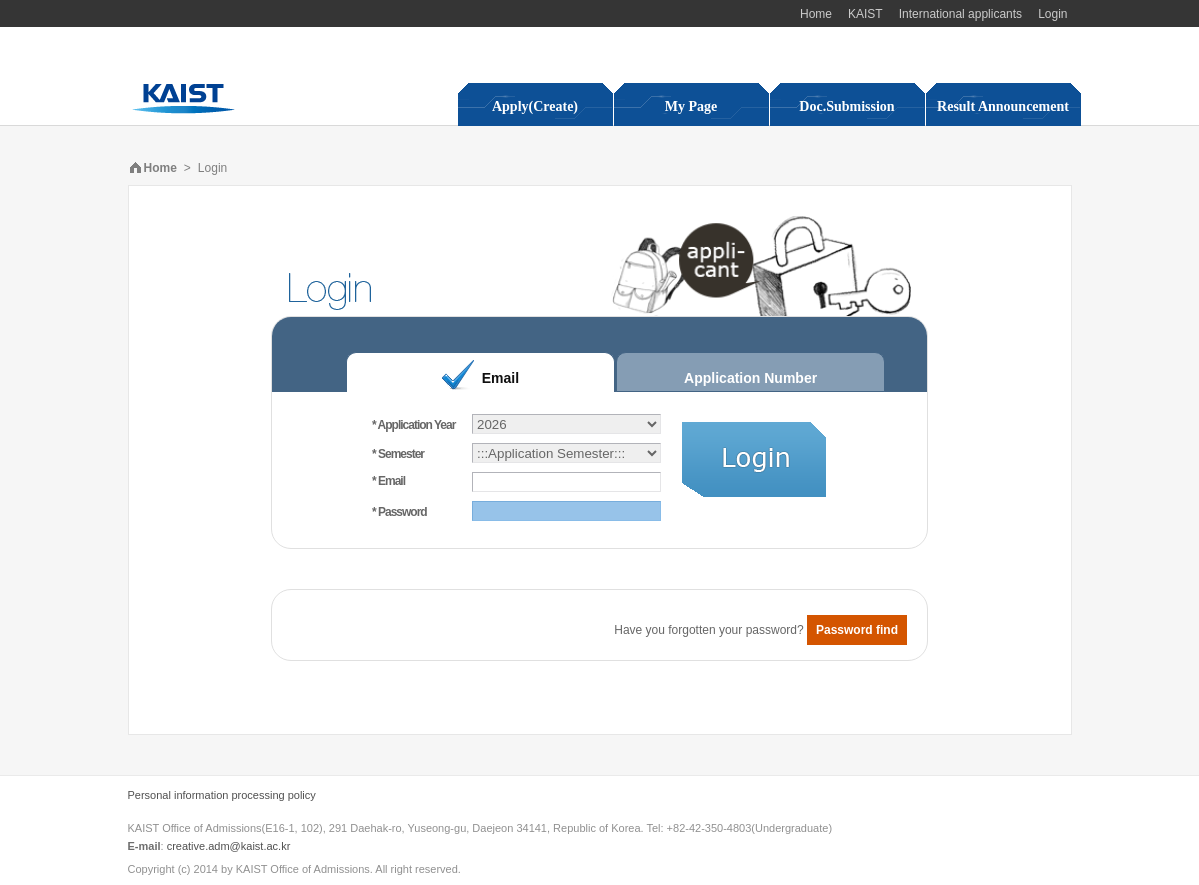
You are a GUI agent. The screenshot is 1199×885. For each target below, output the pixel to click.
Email (500, 378)
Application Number (750, 378)
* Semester (398, 454)
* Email (388, 481)
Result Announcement (1003, 106)
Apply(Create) (535, 106)
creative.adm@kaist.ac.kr (229, 846)
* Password (399, 512)
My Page (691, 106)
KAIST (865, 14)
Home (816, 14)
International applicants (960, 14)
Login (1052, 14)
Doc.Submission (846, 106)
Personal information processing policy (222, 795)
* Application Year (413, 425)
